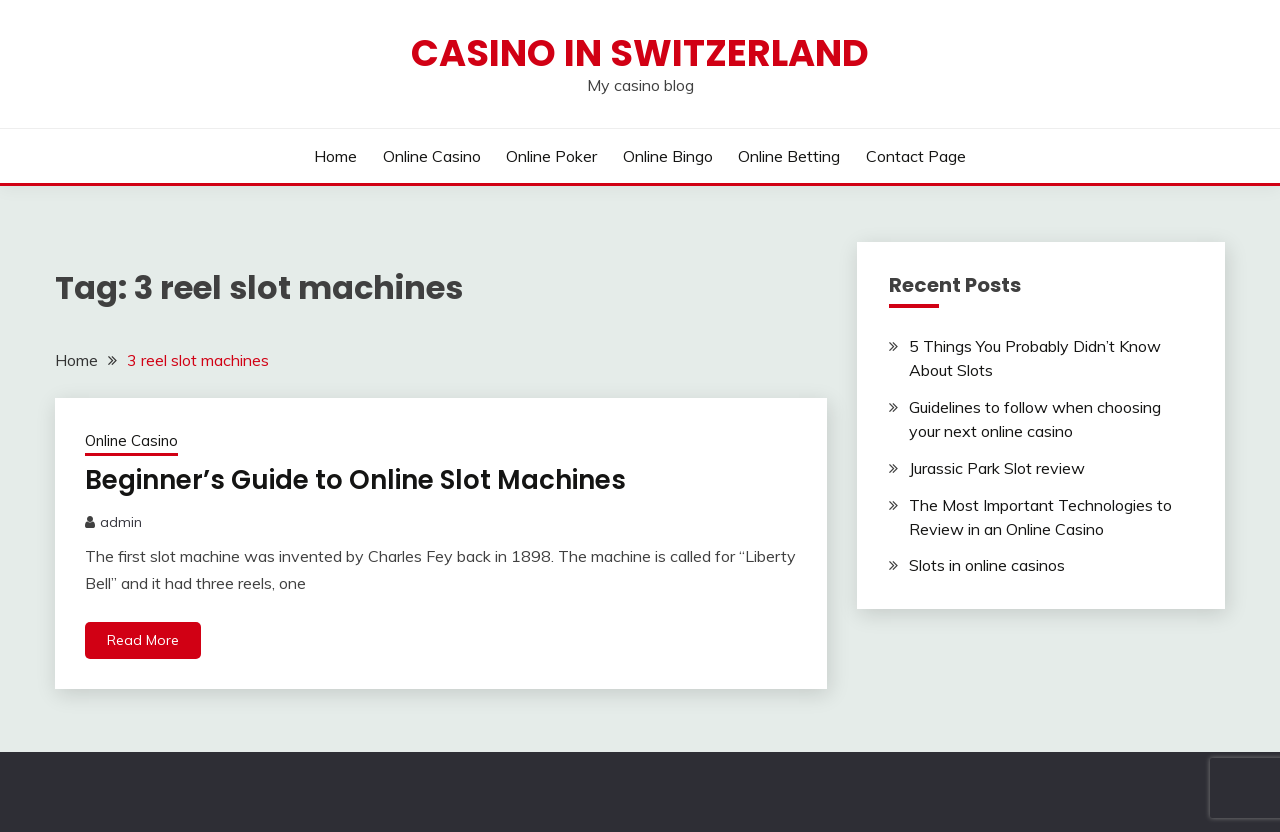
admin (121, 522)
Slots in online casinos (987, 565)
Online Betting (789, 156)
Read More (143, 640)
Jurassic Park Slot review (997, 468)
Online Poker (551, 156)
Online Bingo (668, 156)
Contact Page (916, 156)
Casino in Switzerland (640, 53)
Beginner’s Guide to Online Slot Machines (355, 480)
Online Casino (432, 156)
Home (335, 156)
